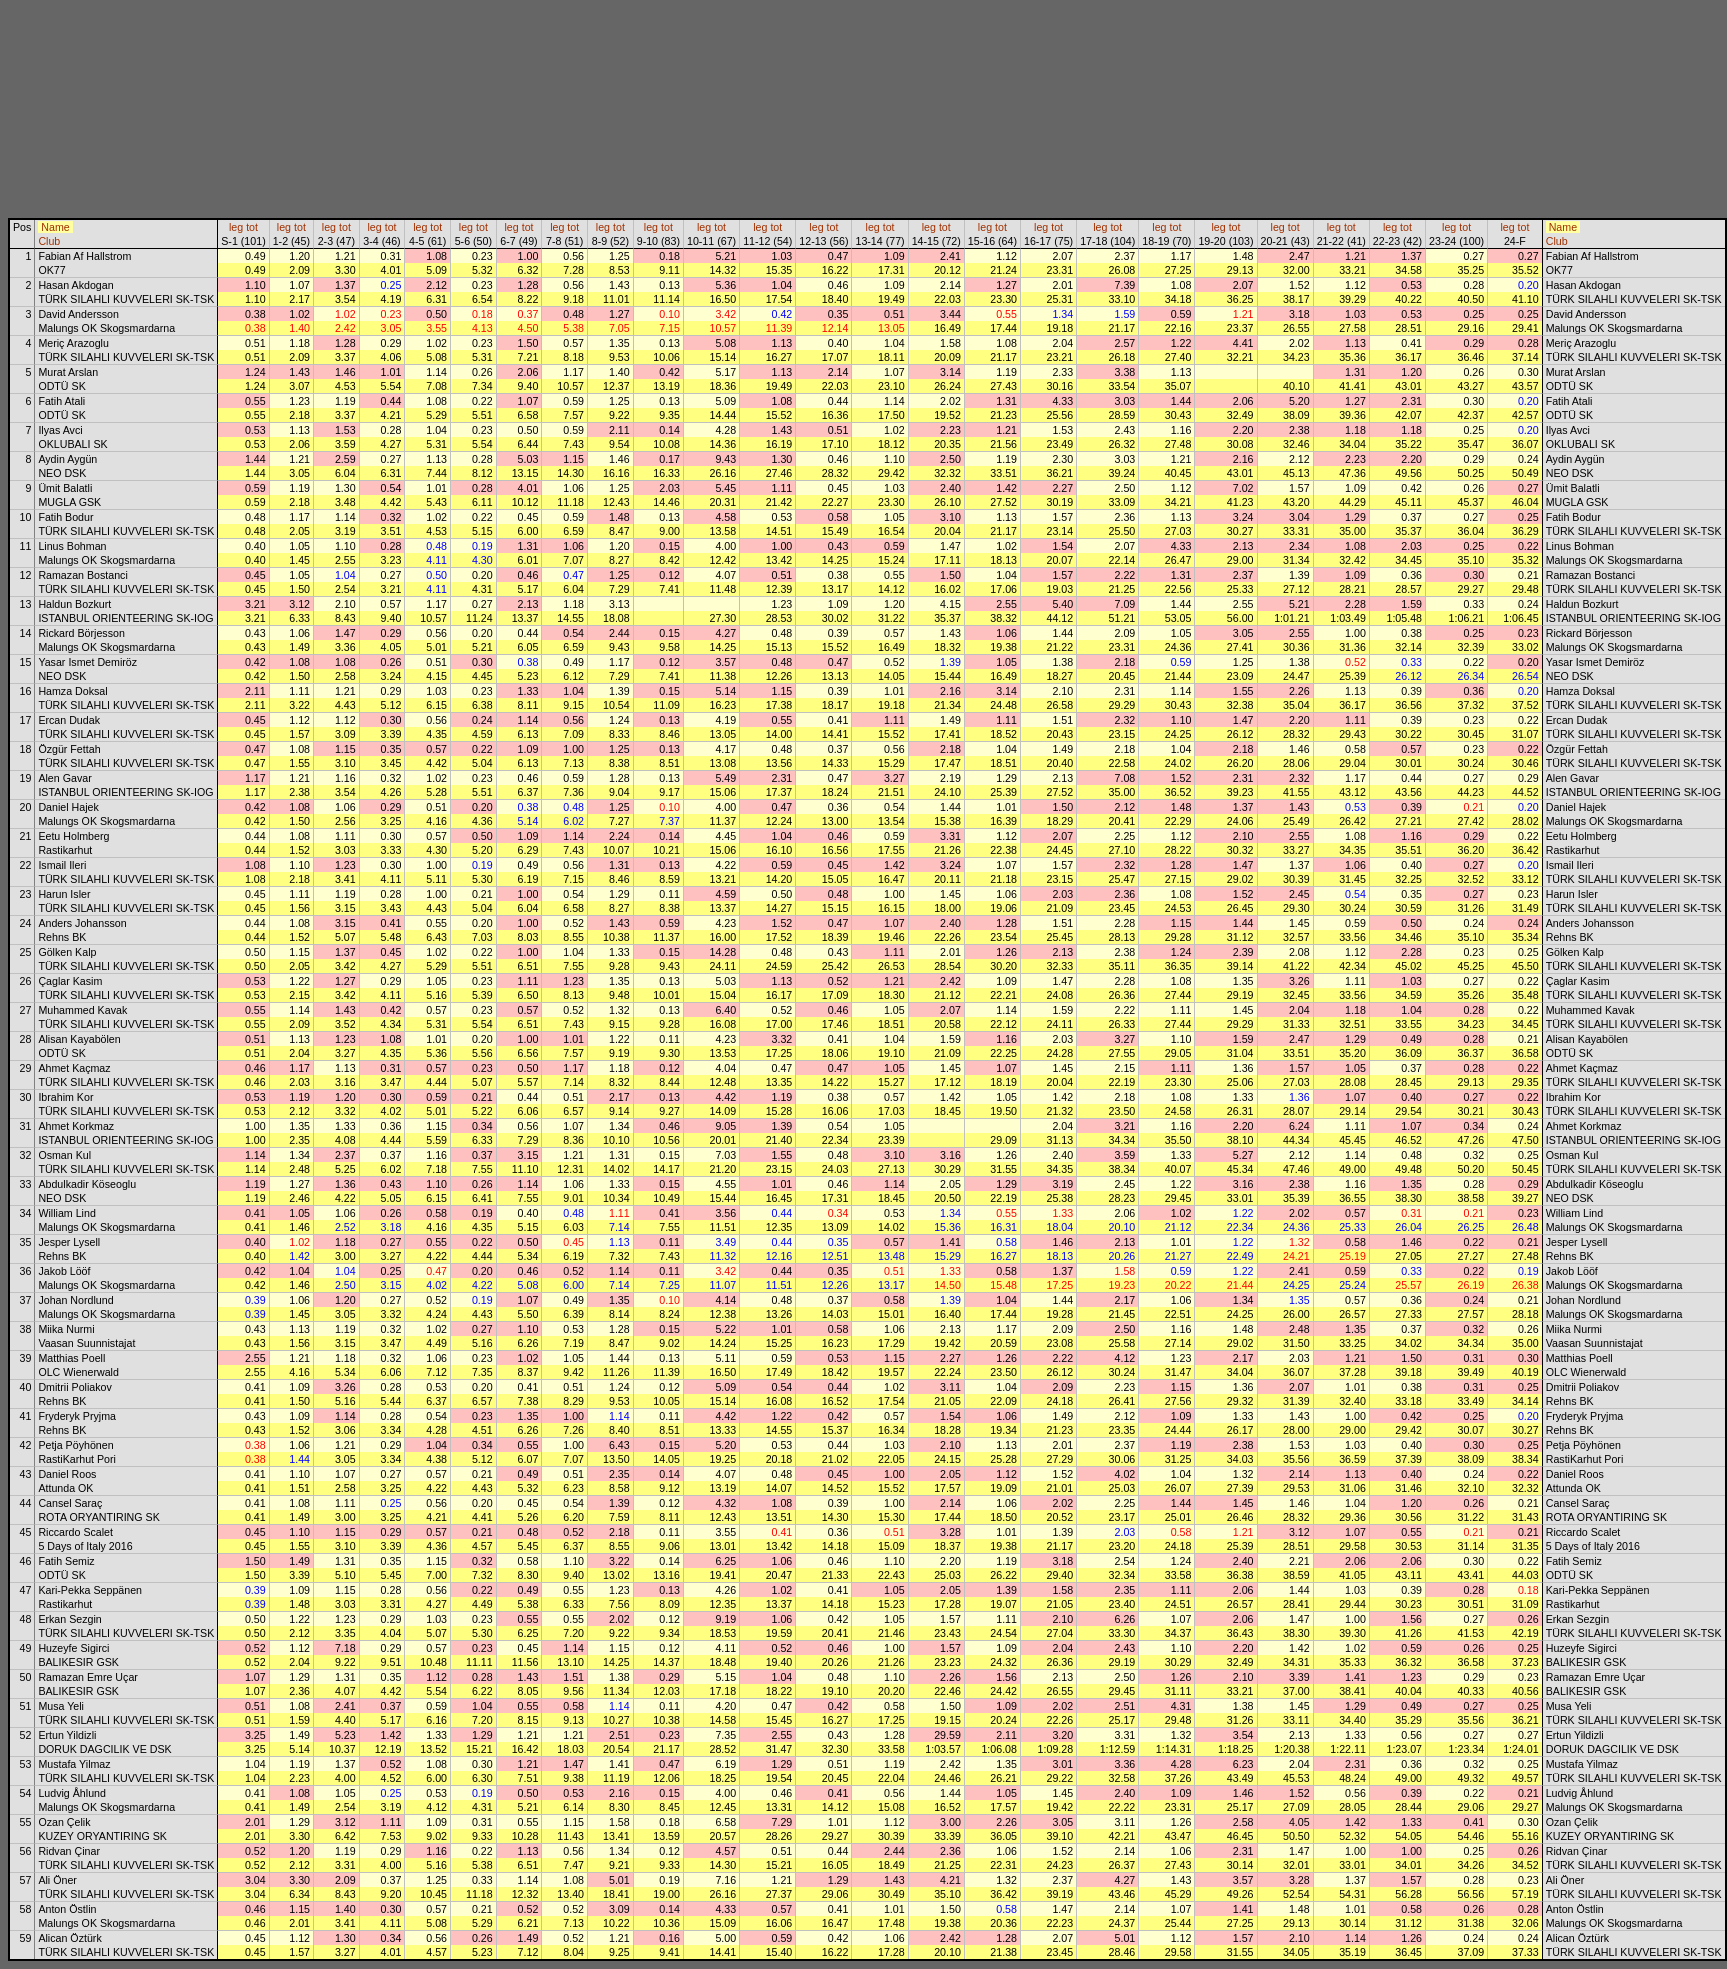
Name (55, 227)
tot (252, 227)
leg (236, 227)
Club (49, 241)
